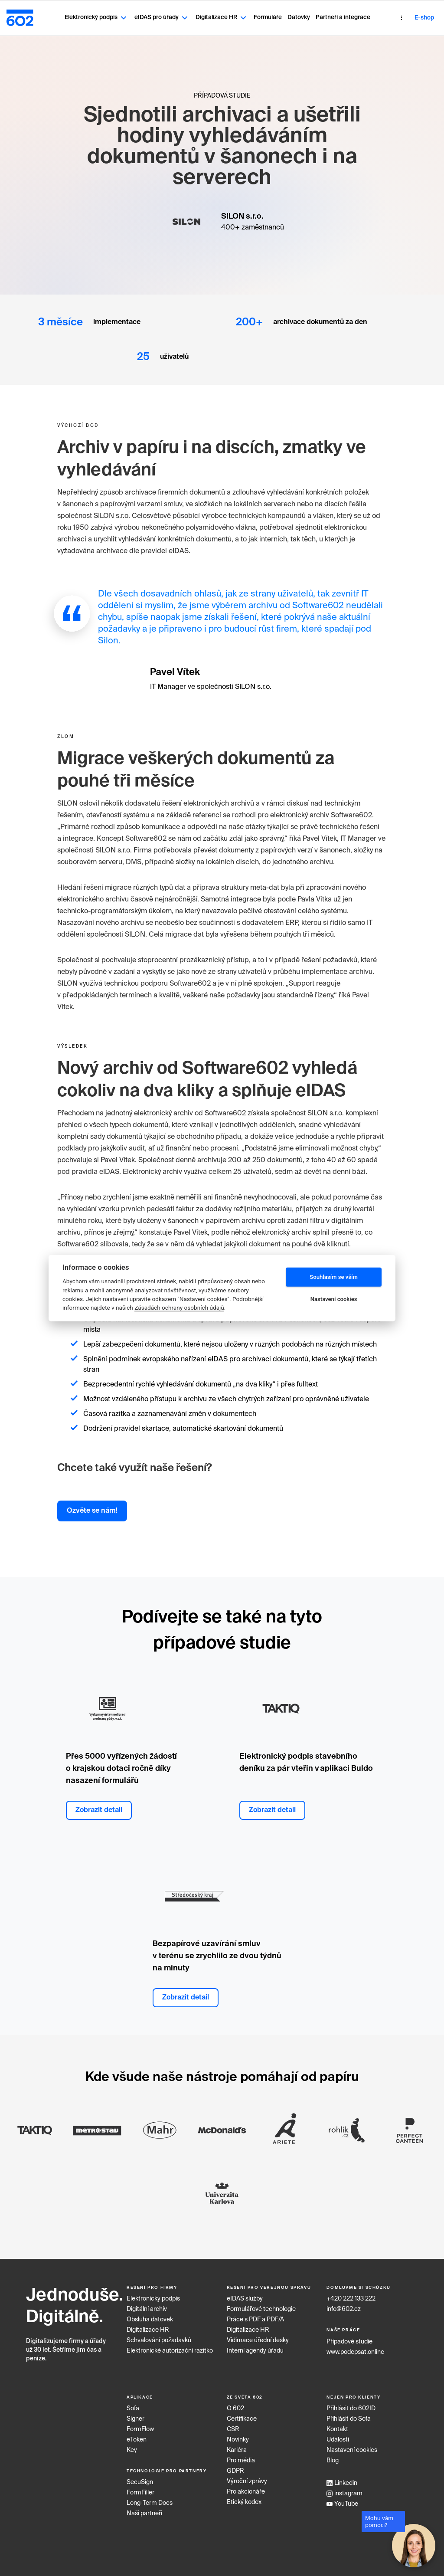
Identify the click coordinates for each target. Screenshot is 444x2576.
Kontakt (337, 2423)
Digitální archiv (147, 2303)
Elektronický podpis (78, 14)
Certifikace (242, 2412)
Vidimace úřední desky (258, 2334)
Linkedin (341, 2477)
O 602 (235, 2402)
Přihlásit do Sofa (348, 2412)
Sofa (133, 2402)
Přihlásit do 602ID (350, 2402)
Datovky (280, 14)
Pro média (241, 2454)
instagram (344, 2487)
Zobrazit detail (98, 1803)
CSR (233, 2423)
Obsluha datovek (150, 2314)
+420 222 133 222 (350, 2293)
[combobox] (422, 15)
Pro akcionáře (246, 2485)
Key (132, 2444)
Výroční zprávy (247, 2475)
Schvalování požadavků (159, 2334)
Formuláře (249, 14)
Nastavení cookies (351, 2444)
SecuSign (140, 2476)
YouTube (342, 2497)
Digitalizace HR (203, 14)
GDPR (235, 2464)
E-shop (391, 15)
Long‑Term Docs (150, 2497)
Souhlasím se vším (334, 1277)
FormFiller (140, 2487)
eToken (137, 2433)
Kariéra (237, 2444)
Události (337, 2433)
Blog (332, 2454)
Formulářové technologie (261, 2303)
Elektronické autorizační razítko (170, 2345)
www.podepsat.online (355, 2346)
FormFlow (140, 2423)
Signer (135, 2412)
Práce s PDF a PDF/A (255, 2314)
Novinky (238, 2433)
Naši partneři (144, 2507)
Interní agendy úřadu (255, 2345)
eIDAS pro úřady (144, 14)
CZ (422, 14)
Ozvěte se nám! (92, 1504)
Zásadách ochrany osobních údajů (179, 1307)
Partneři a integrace (324, 14)
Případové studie (349, 2335)
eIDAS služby (245, 2293)
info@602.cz (343, 2303)
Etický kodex (244, 2496)
